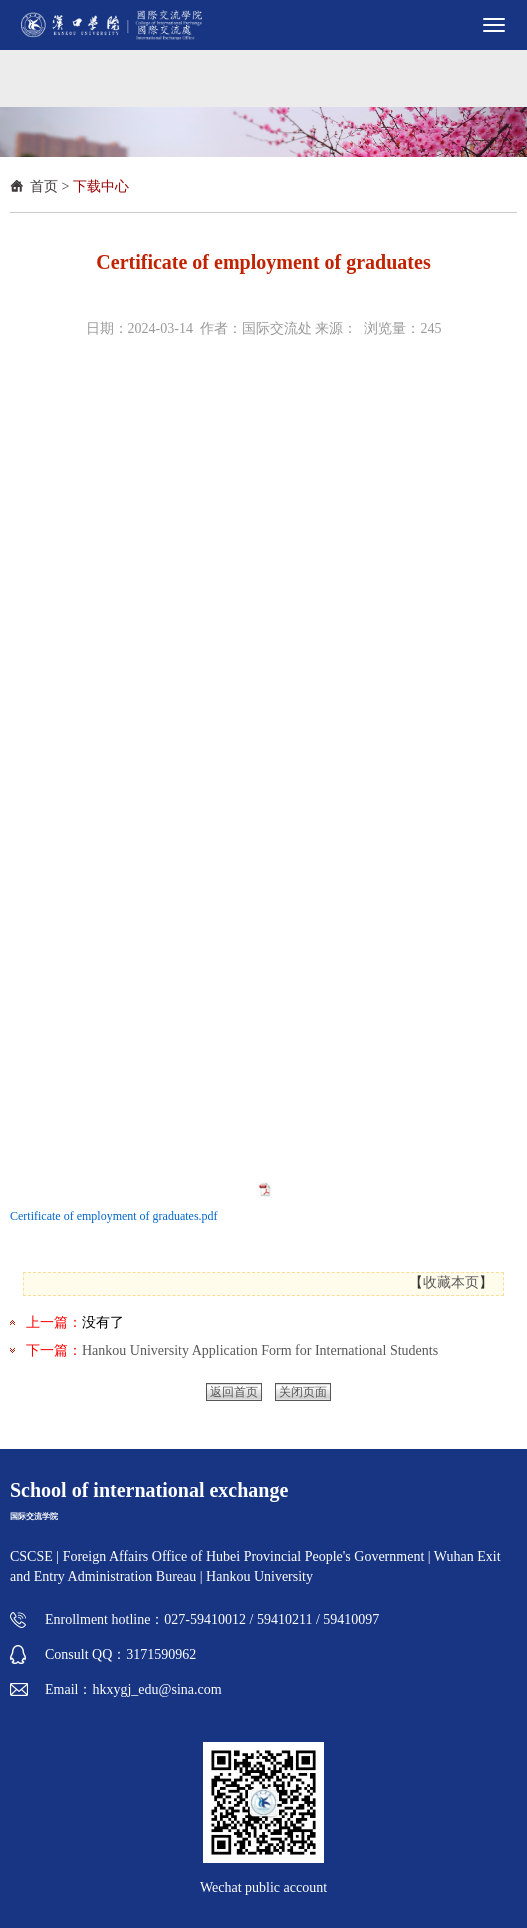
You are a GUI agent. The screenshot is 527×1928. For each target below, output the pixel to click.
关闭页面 (303, 1392)
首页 (44, 186)
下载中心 (101, 186)
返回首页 (234, 1392)
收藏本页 (451, 1282)
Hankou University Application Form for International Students (260, 1350)
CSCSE (31, 1556)
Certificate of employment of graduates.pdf (114, 1216)
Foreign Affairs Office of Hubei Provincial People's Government (245, 1556)
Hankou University (259, 1576)
